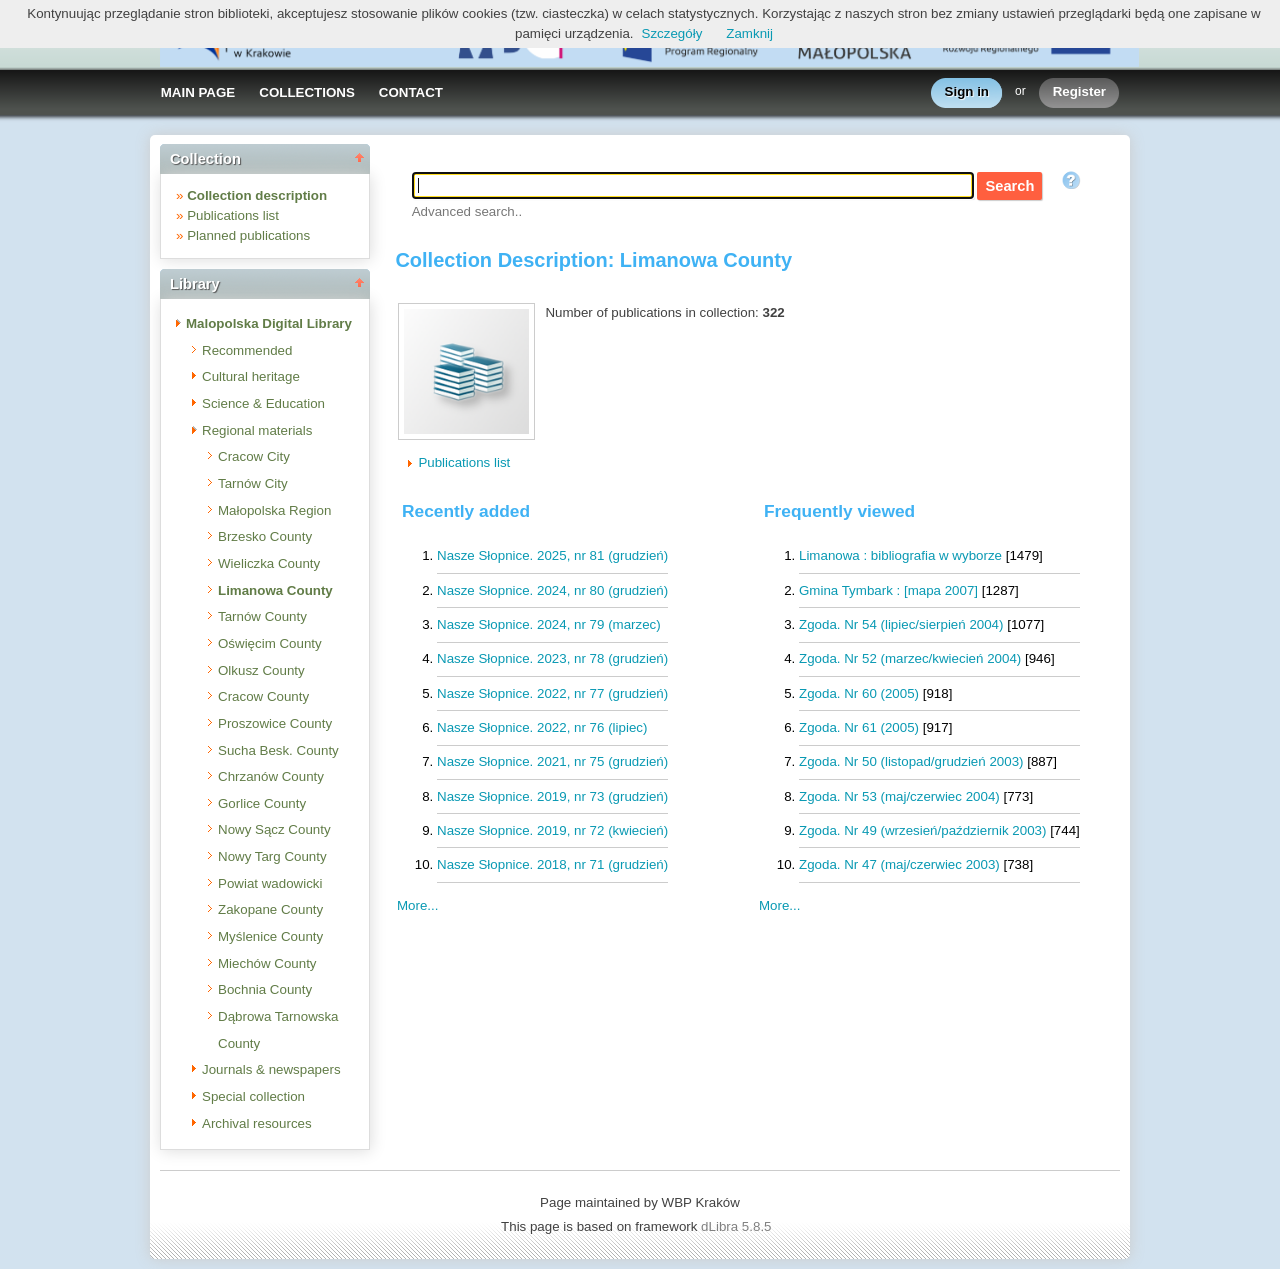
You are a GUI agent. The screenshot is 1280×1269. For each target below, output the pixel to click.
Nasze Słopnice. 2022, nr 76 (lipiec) (542, 727)
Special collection (253, 1096)
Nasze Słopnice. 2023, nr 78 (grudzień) (552, 658)
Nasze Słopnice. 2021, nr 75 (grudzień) (552, 761)
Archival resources (257, 1123)
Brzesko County (265, 536)
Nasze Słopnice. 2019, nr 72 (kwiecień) (552, 830)
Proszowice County (275, 723)
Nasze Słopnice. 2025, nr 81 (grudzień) (552, 555)
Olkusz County (261, 670)
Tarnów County (262, 616)
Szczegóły (672, 33)
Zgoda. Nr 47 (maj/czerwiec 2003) (899, 864)
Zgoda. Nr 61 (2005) (859, 727)
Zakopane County (270, 909)
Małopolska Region (274, 510)
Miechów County (267, 963)
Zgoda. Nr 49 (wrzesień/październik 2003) (922, 830)
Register (1079, 92)
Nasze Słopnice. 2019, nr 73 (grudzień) (552, 796)
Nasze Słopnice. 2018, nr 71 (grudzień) (552, 864)
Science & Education (263, 403)
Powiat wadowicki (270, 883)
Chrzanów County (271, 776)
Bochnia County (265, 989)
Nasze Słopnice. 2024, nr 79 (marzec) (549, 624)
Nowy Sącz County (274, 829)
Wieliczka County (269, 563)
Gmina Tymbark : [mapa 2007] (888, 590)
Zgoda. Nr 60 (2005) (859, 693)
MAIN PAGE (198, 92)
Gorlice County (262, 803)
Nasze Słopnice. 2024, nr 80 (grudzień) (552, 590)
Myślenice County (270, 936)
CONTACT (411, 92)
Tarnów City (253, 483)
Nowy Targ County (272, 856)
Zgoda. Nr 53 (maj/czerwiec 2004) (899, 796)
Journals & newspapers (271, 1069)
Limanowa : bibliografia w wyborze (900, 555)
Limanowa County (275, 590)
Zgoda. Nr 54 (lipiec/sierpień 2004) (901, 624)
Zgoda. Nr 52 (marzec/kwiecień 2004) (910, 658)
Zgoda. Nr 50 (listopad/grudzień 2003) (911, 761)
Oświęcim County (270, 643)
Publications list (233, 215)
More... (779, 905)
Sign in (967, 92)
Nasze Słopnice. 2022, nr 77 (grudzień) (552, 693)
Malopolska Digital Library (269, 323)
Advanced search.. (467, 211)
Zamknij (749, 33)
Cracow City (254, 456)
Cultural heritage (251, 376)
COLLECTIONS (307, 92)
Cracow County (263, 696)
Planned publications (248, 235)
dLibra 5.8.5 (738, 1226)
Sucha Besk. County (278, 750)
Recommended (247, 350)
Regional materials (257, 430)
